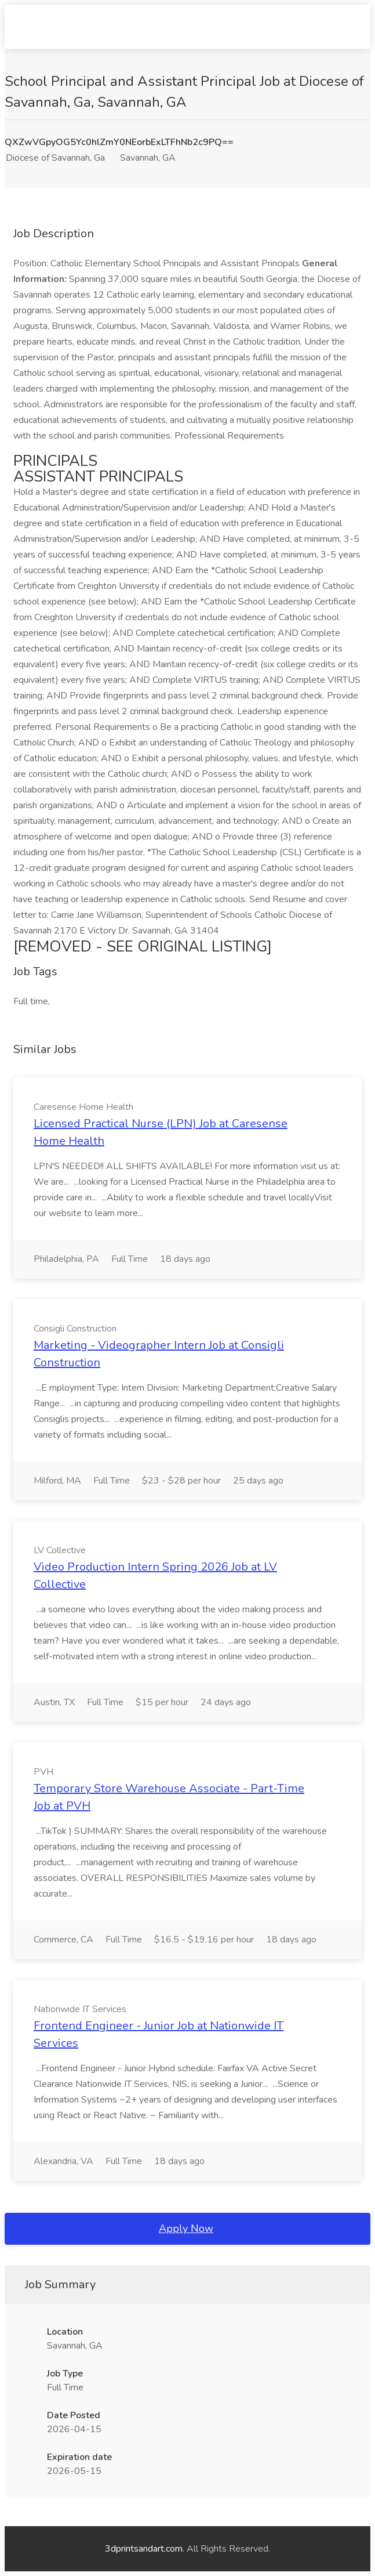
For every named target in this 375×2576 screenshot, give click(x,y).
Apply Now (186, 2228)
